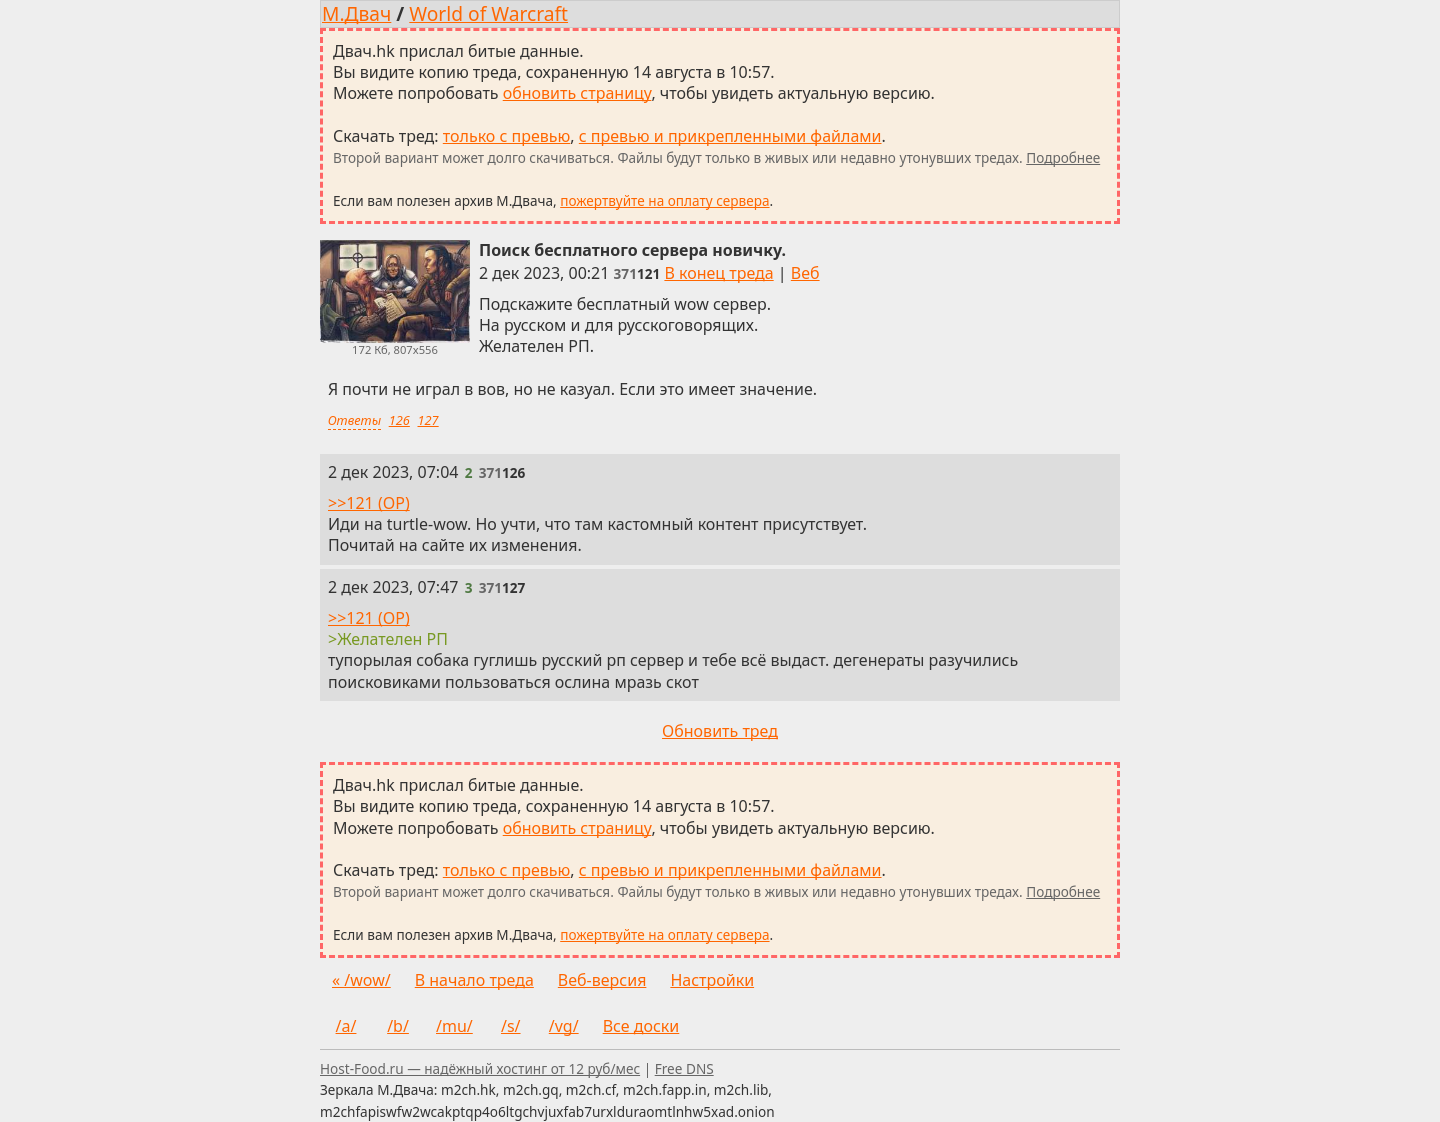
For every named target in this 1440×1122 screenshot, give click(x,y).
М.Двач (356, 13)
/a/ (346, 1026)
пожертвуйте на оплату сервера (664, 200)
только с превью (507, 136)
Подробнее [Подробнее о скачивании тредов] (1063, 157)
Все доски (641, 1026)
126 (399, 420)
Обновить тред (720, 731)
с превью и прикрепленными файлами (730, 136)
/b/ (398, 1026)
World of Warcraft (488, 13)
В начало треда (474, 980)
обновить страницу (577, 93)
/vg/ (564, 1026)
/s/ (511, 1026)
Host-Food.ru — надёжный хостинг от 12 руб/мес (480, 1068)
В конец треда (718, 273)
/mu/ (454, 1026)
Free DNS (684, 1068)
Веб (805, 273)
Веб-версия (602, 980)
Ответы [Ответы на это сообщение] (354, 420)
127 (428, 420)
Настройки (712, 980)
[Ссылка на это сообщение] (637, 273)
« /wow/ (361, 980)
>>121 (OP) (369, 503)
